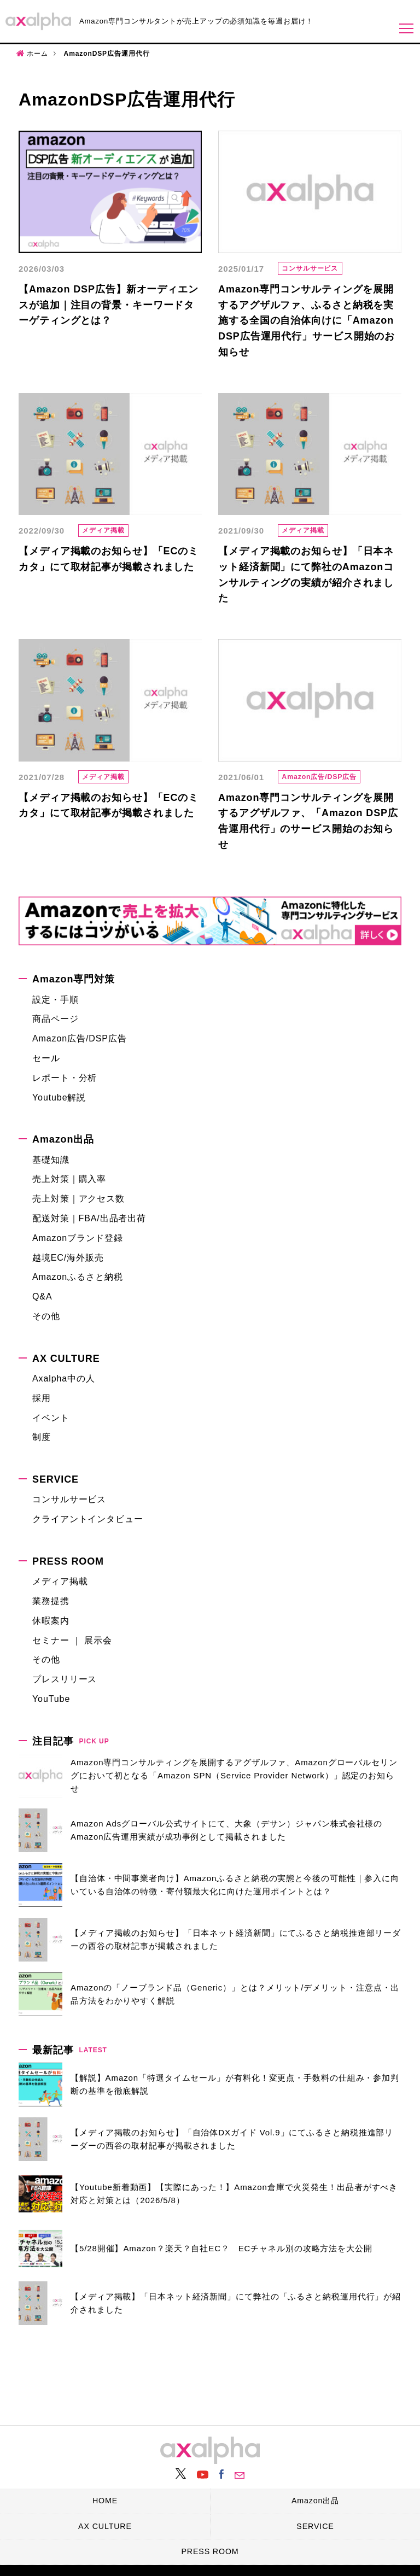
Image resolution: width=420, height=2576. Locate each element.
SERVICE (55, 1480)
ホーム (37, 53)
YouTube (51, 1700)
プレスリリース (64, 1680)
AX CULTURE (66, 1359)
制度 (41, 1438)
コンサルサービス (314, 269)
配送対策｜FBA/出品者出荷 (89, 1219)
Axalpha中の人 (63, 1379)
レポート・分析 (64, 1079)
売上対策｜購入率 (69, 1180)
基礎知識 (50, 1160)
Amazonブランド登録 (77, 1239)
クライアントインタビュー (87, 1520)
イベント (50, 1418)
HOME (105, 2499)
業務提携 (50, 1602)
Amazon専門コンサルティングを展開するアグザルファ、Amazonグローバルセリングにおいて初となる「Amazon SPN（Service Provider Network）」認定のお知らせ (234, 1776)
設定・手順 (55, 1000)
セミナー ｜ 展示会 (72, 1641)
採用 (41, 1399)
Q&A (42, 1297)
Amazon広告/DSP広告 (324, 778)
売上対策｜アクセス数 (78, 1199)
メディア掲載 (107, 531)
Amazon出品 (63, 1140)
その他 (46, 1317)
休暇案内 (50, 1621)
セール (46, 1059)
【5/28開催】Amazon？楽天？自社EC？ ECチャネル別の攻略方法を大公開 (221, 2249)
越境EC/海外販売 (68, 1258)
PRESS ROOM (68, 1562)
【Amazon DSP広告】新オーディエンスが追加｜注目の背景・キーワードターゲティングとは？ (109, 305)
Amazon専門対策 (73, 980)
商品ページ (55, 1019)
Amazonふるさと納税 (77, 1278)
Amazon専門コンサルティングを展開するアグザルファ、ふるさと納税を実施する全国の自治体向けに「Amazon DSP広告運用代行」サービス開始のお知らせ (306, 321)
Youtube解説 (59, 1098)
